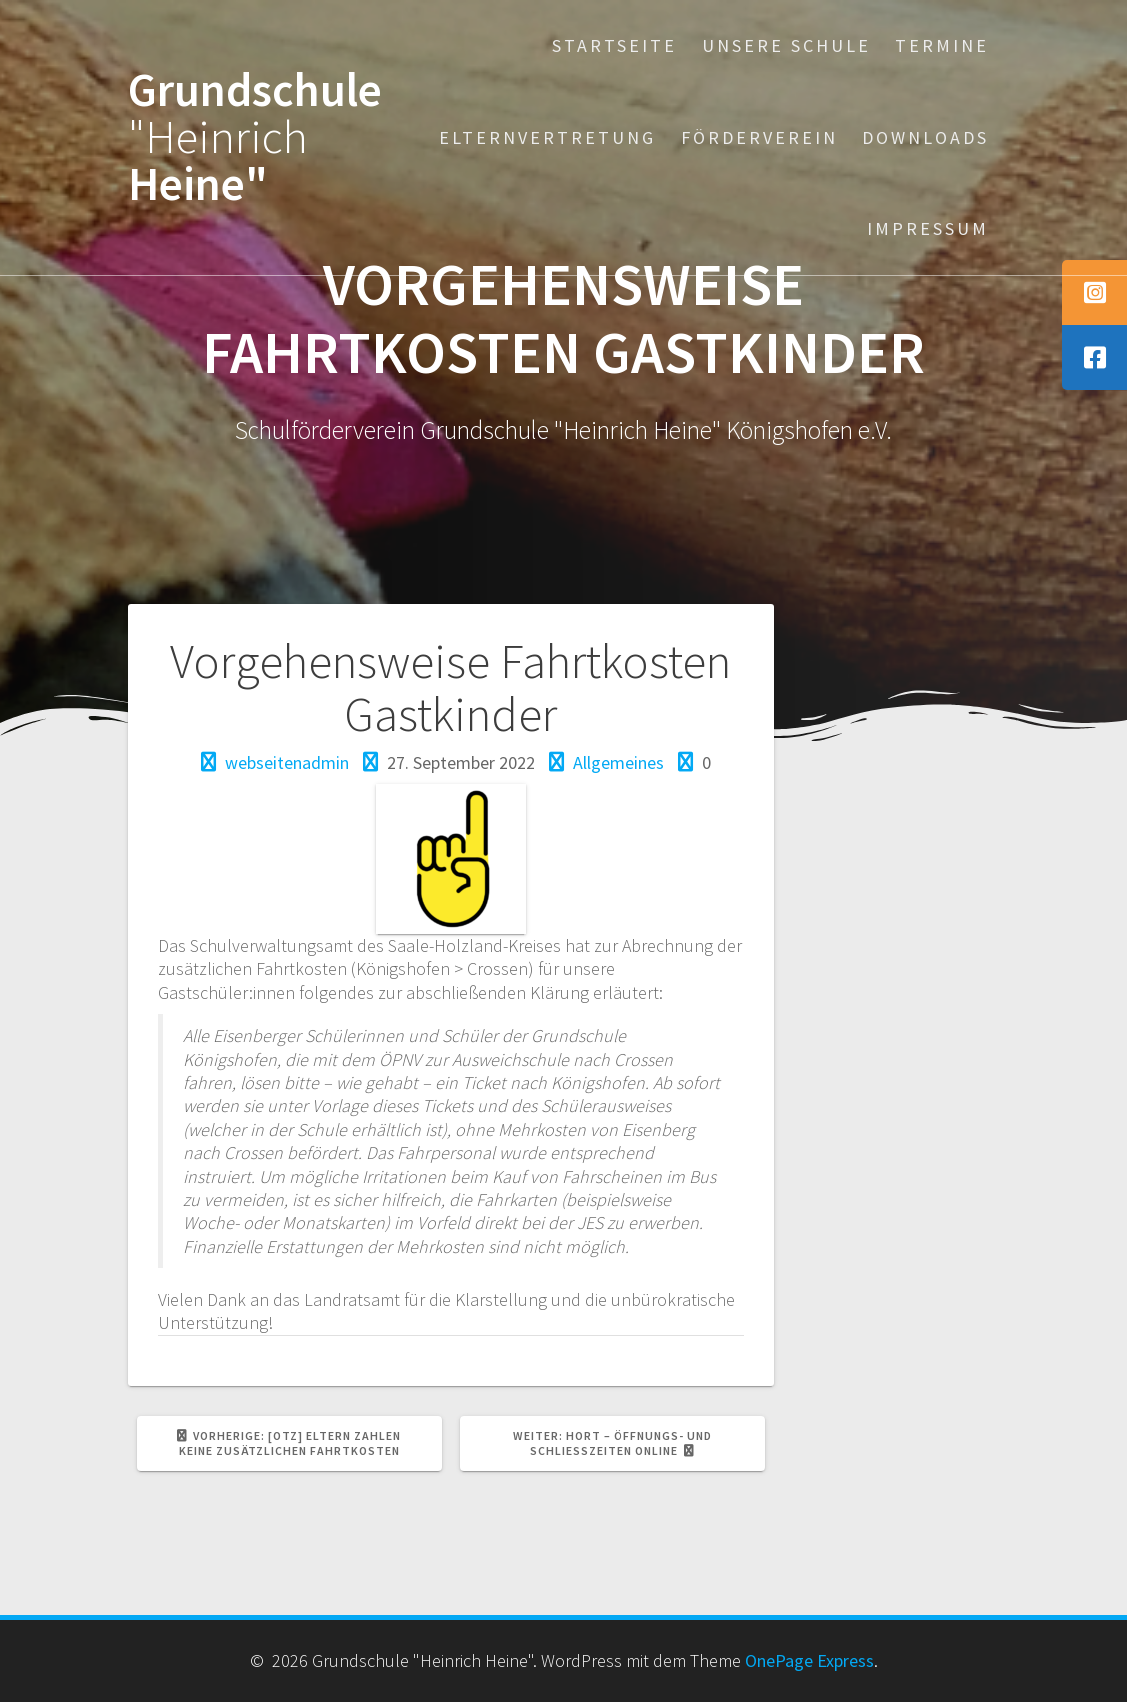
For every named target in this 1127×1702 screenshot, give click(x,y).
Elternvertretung (547, 137)
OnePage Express (809, 1660)
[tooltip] (1094, 292)
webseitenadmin (287, 762)
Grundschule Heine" (255, 137)
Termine (942, 45)
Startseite (614, 45)
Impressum (928, 228)
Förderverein (759, 137)
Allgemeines (618, 762)
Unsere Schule (786, 45)
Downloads (925, 137)
